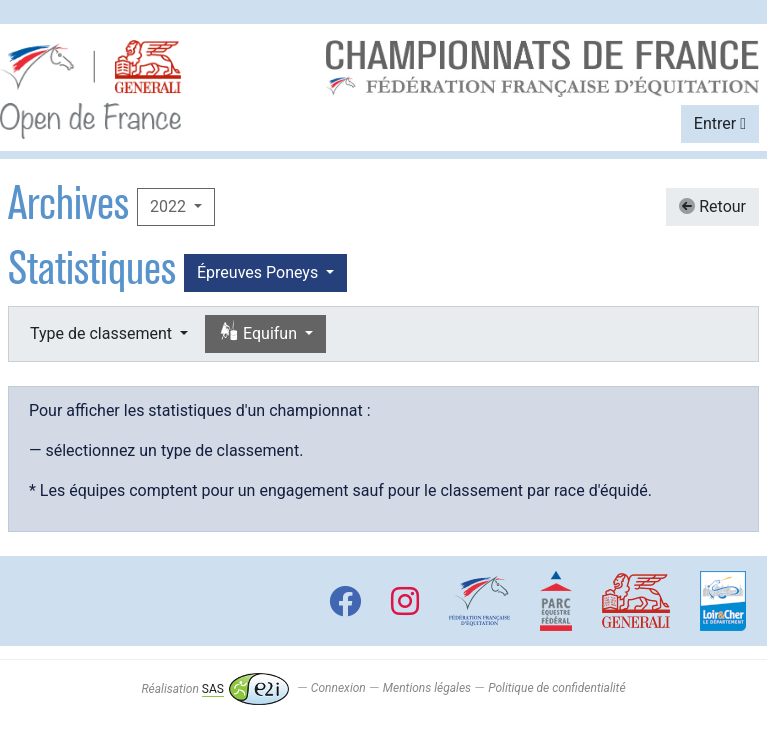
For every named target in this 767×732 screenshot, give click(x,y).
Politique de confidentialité (556, 689)
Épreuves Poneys (259, 272)
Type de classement (103, 333)
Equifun (259, 332)
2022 (170, 206)
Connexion (338, 689)
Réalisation (214, 689)
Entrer (720, 123)
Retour (712, 206)
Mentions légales (427, 689)
